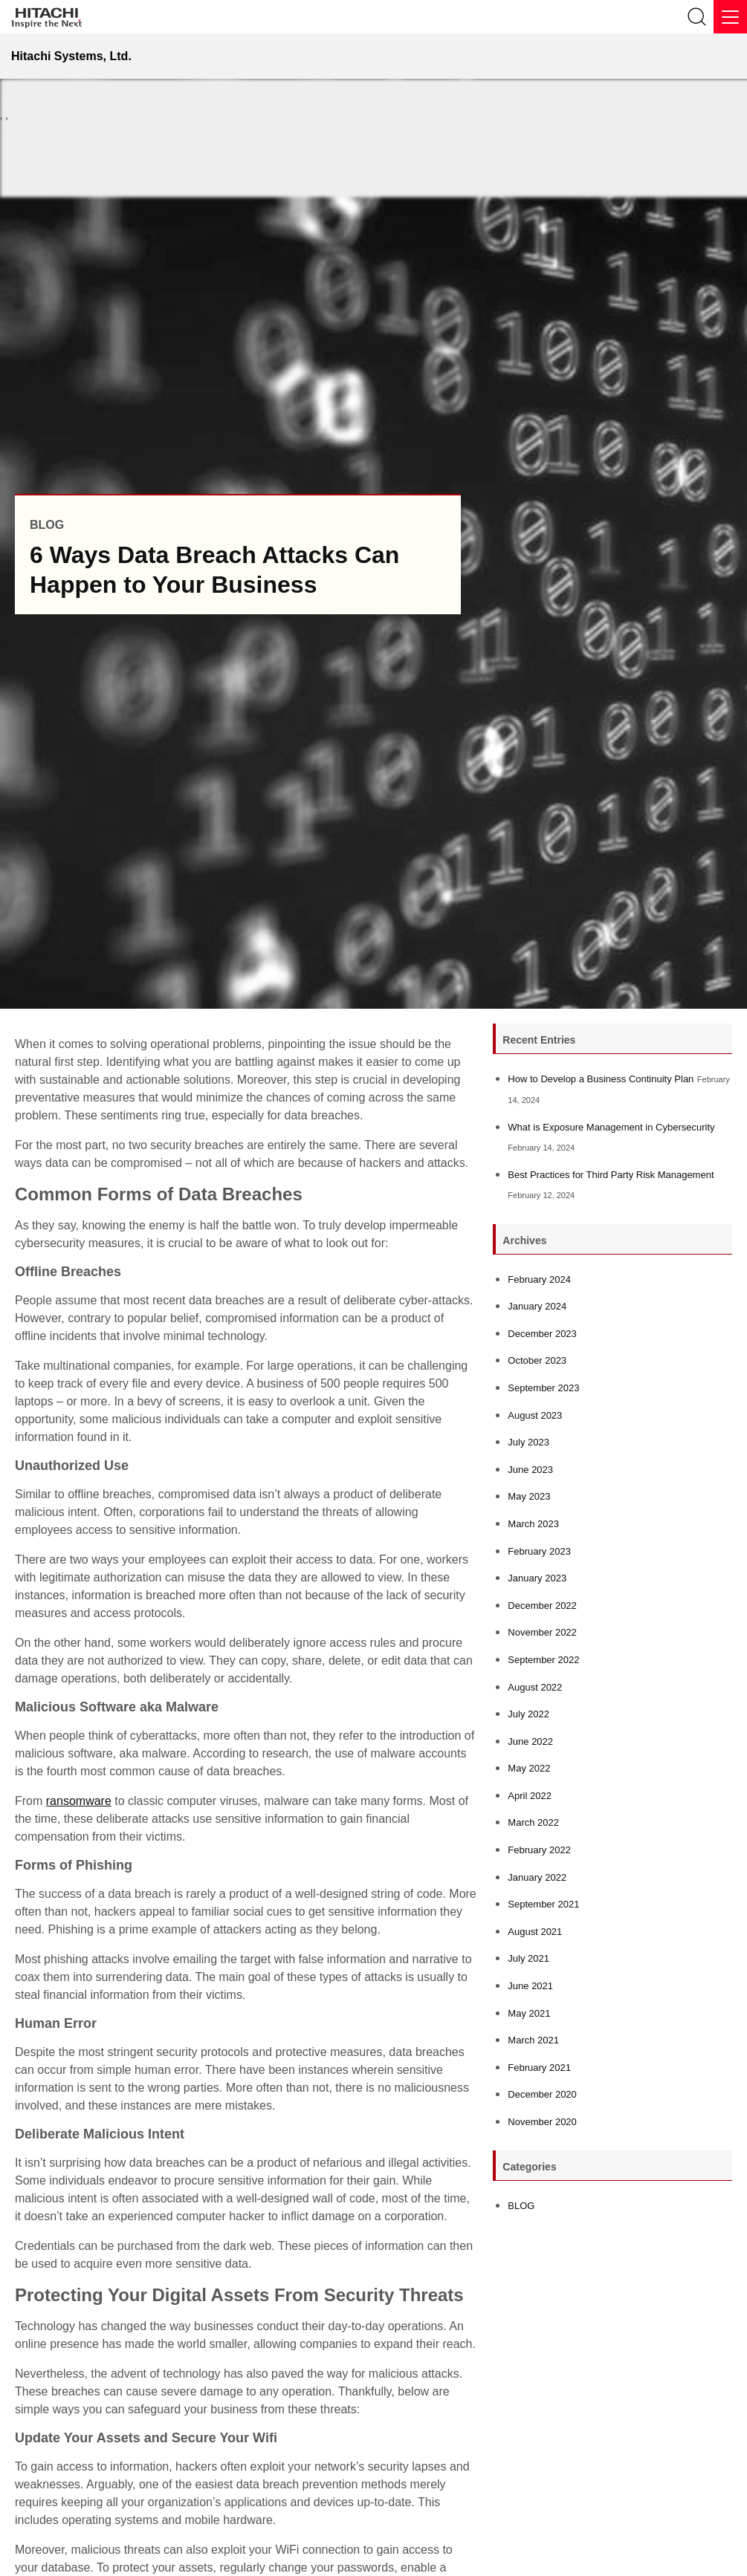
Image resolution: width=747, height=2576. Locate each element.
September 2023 (543, 1387)
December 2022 (542, 1605)
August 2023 (535, 1415)
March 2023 (533, 1523)
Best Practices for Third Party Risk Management (611, 1174)
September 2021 (543, 1904)
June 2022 (530, 1741)
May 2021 (529, 2013)
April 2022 (530, 1795)
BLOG (521, 2205)
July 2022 (528, 1714)
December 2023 (542, 1333)
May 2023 (529, 1496)
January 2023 (537, 1578)
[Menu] (730, 16)
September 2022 (543, 1659)
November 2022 (542, 1632)
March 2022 (533, 1822)
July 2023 (528, 1442)
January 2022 (537, 1877)
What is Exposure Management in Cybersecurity (611, 1127)
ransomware (78, 1801)
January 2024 (537, 1306)
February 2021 (539, 2067)
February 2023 (539, 1551)
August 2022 (535, 1687)
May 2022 (529, 1768)
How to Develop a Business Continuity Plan (600, 1078)
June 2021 (530, 1985)
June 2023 (530, 1469)
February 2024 (539, 1279)
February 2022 (539, 1849)
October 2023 (537, 1360)
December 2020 (542, 2094)
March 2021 (533, 2040)
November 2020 (542, 2121)
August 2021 (535, 1931)
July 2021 (528, 1958)
